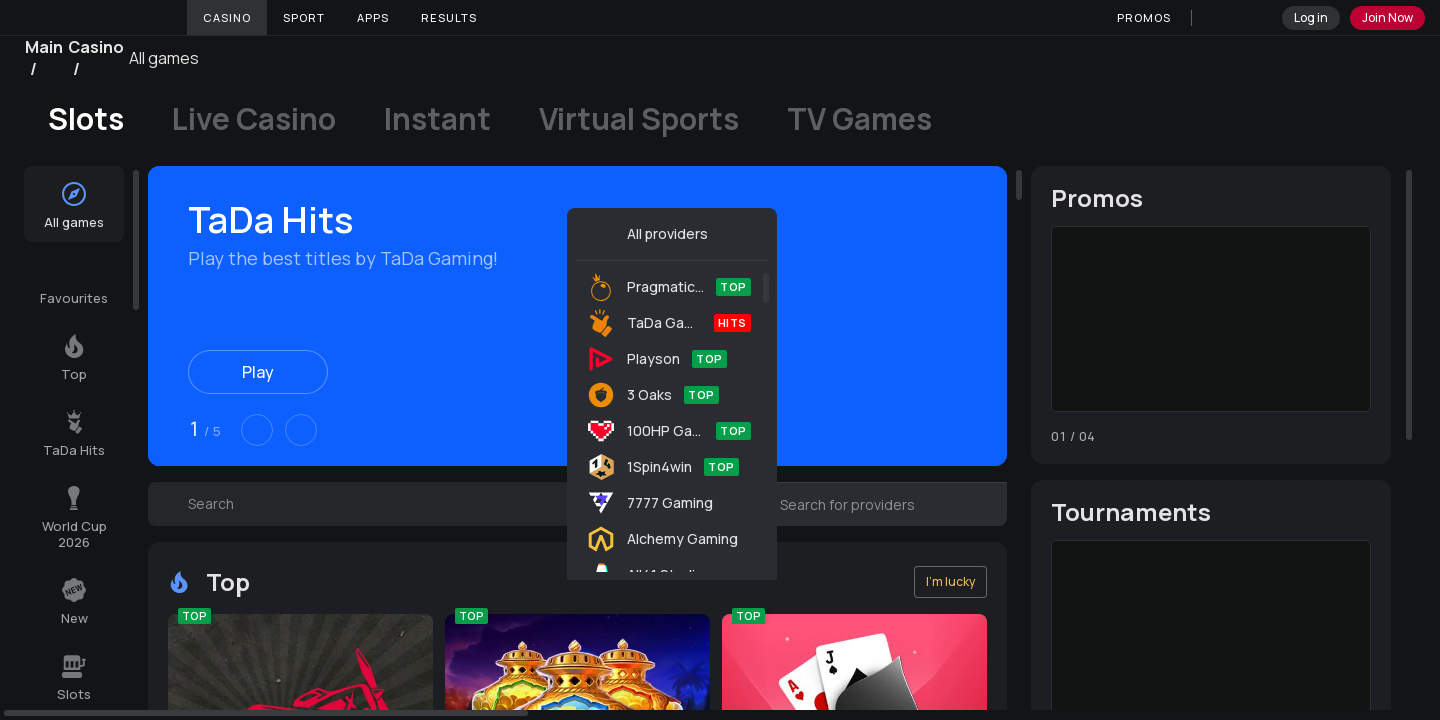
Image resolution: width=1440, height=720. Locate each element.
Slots (86, 119)
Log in (1311, 17)
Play (258, 372)
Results (449, 17)
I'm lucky (950, 581)
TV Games (859, 119)
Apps (373, 17)
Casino (227, 17)
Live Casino (254, 119)
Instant (437, 119)
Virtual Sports (639, 119)
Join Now (1387, 17)
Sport (304, 17)
